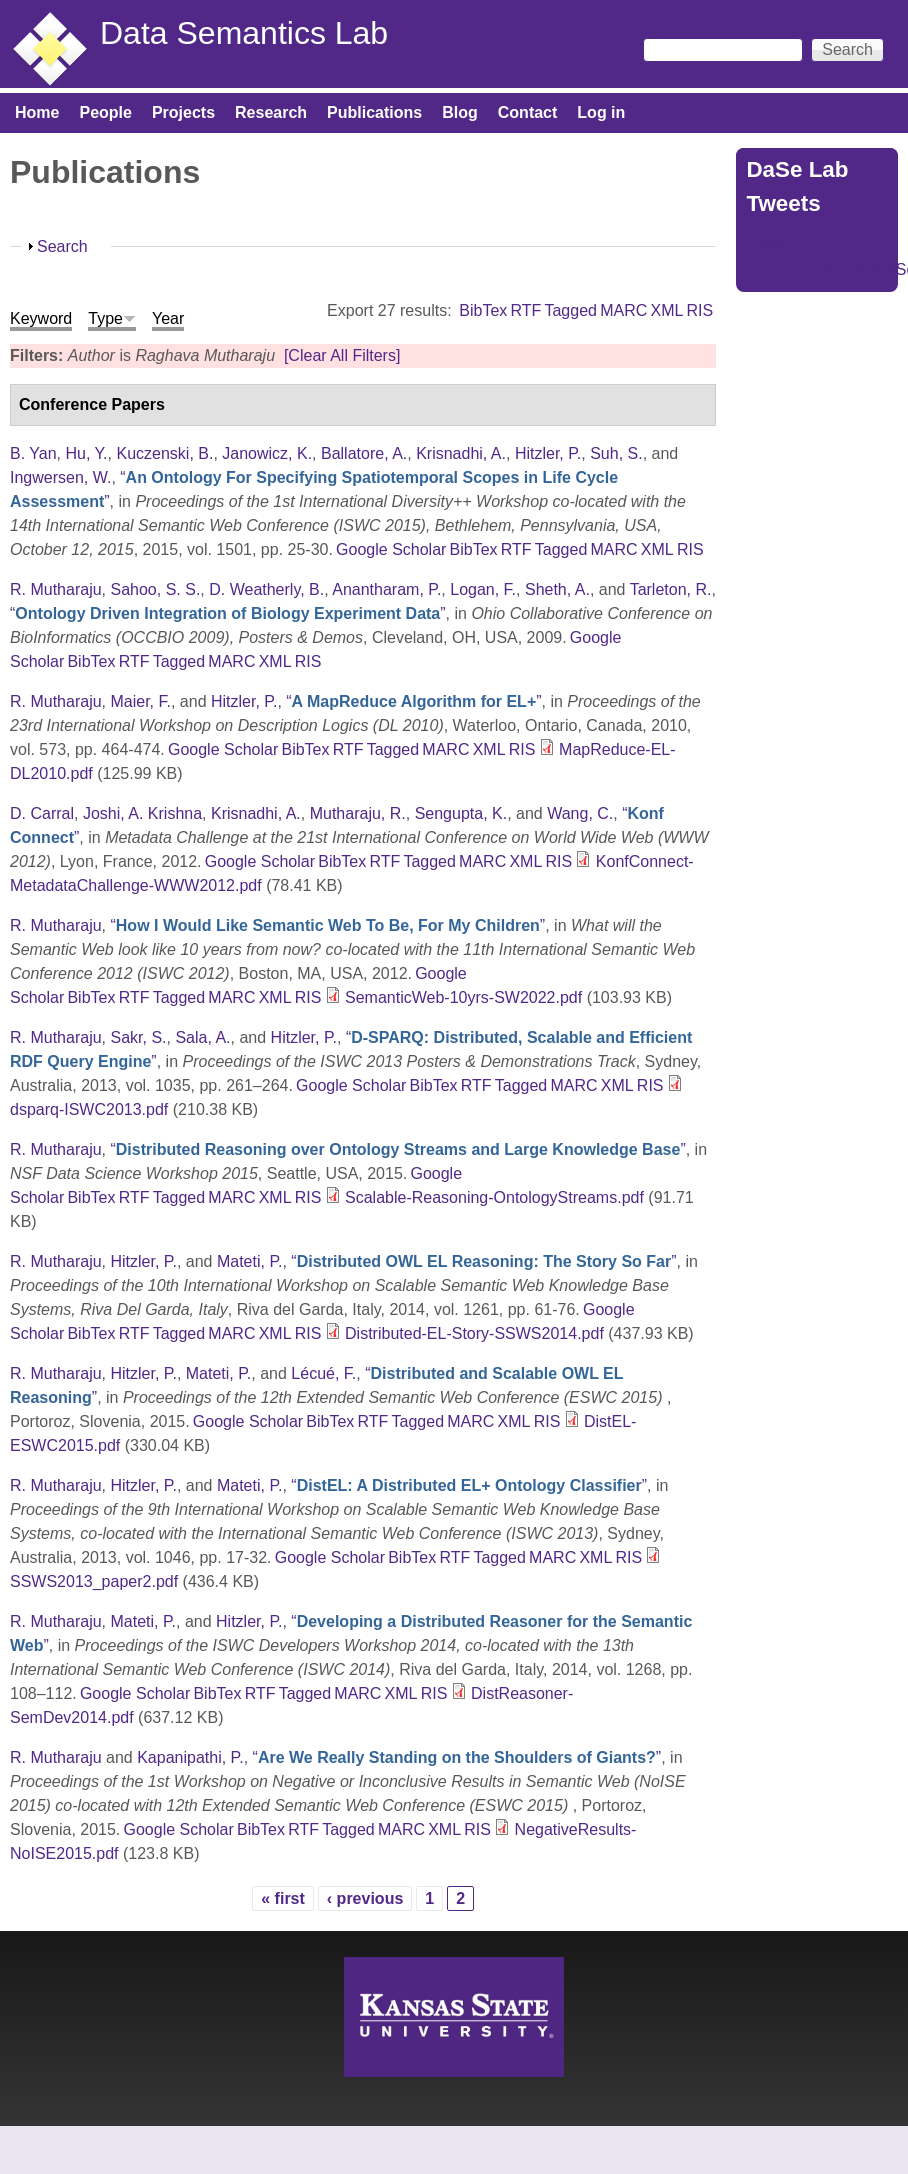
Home (37, 112)
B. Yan (33, 453)
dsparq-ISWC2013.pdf (89, 1109)
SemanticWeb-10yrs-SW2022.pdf (463, 997)
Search (62, 246)
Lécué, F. (323, 1373)
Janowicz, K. (267, 453)
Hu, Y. (86, 453)
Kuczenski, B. (164, 453)
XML (666, 310)
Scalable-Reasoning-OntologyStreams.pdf (494, 1197)
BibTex (483, 310)
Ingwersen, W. (60, 477)
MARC (623, 310)
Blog (460, 112)
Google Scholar (391, 549)
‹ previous (365, 1898)
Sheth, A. (557, 589)
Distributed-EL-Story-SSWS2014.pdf (474, 1333)
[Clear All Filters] (342, 355)
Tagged (570, 310)
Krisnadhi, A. (461, 453)
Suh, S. (616, 453)
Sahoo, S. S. (155, 589)
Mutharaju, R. (358, 813)
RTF (525, 310)
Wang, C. (580, 813)
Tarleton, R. (671, 589)
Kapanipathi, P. (190, 1757)
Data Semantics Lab (244, 33)
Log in (601, 112)
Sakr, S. (138, 1037)
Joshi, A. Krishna (142, 813)
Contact (528, 112)
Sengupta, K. (461, 813)
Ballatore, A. (364, 453)
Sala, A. (202, 1037)
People (105, 112)
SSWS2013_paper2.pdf (94, 1581)
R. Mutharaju (56, 589)
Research (271, 112)
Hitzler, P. (548, 453)
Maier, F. (140, 701)
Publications (374, 112)
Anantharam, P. (386, 589)
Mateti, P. (250, 1261)
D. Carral (42, 813)
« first (283, 1898)
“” (228, 613)
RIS (700, 310)
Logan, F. (483, 589)
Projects (183, 112)
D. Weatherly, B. (266, 589)
